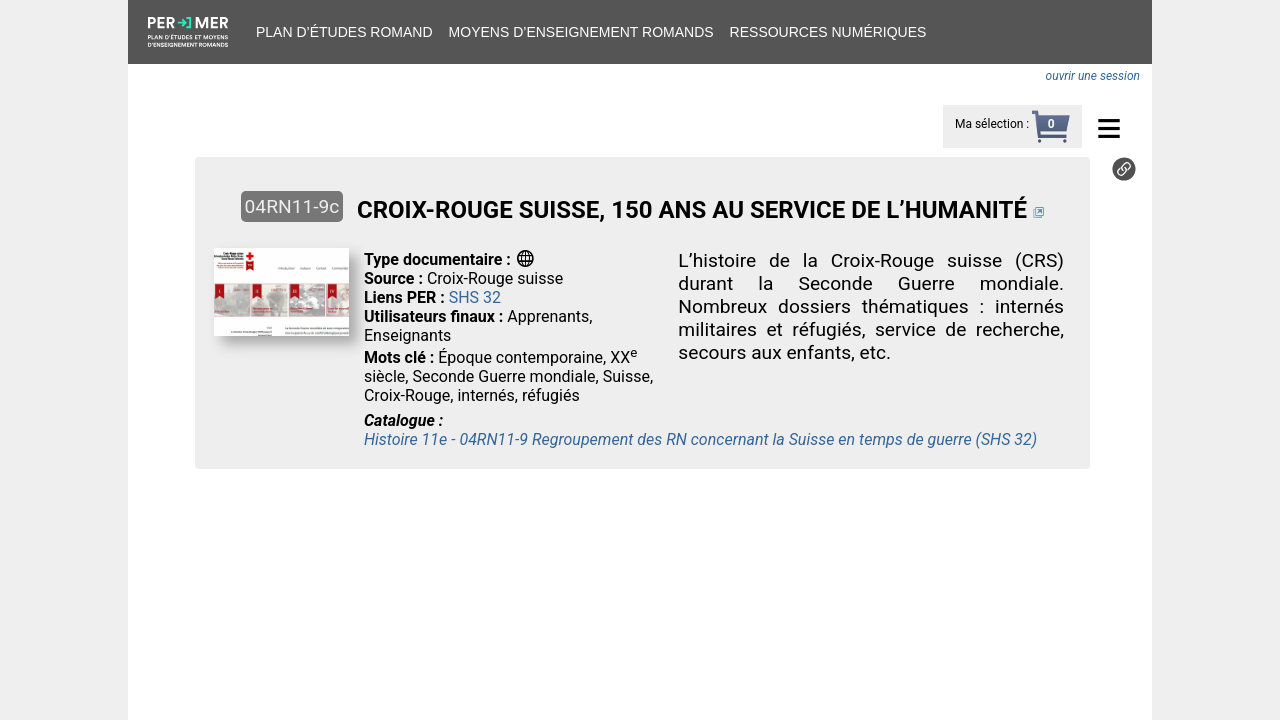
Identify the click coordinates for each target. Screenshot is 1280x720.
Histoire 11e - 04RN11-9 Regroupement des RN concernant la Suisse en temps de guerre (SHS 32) (700, 439)
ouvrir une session (1093, 76)
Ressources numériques (828, 32)
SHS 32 (475, 297)
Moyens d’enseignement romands (581, 32)
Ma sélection (989, 124)
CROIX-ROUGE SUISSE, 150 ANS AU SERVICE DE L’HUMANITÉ (692, 210)
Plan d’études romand (344, 32)
